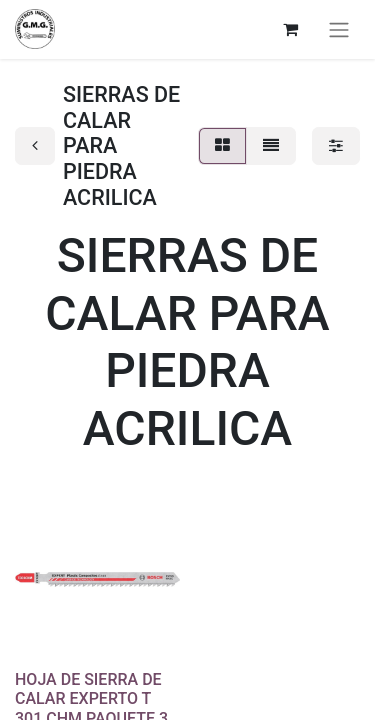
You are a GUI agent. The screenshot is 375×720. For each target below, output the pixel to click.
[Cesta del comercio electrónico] (290, 29)
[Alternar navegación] (339, 29)
